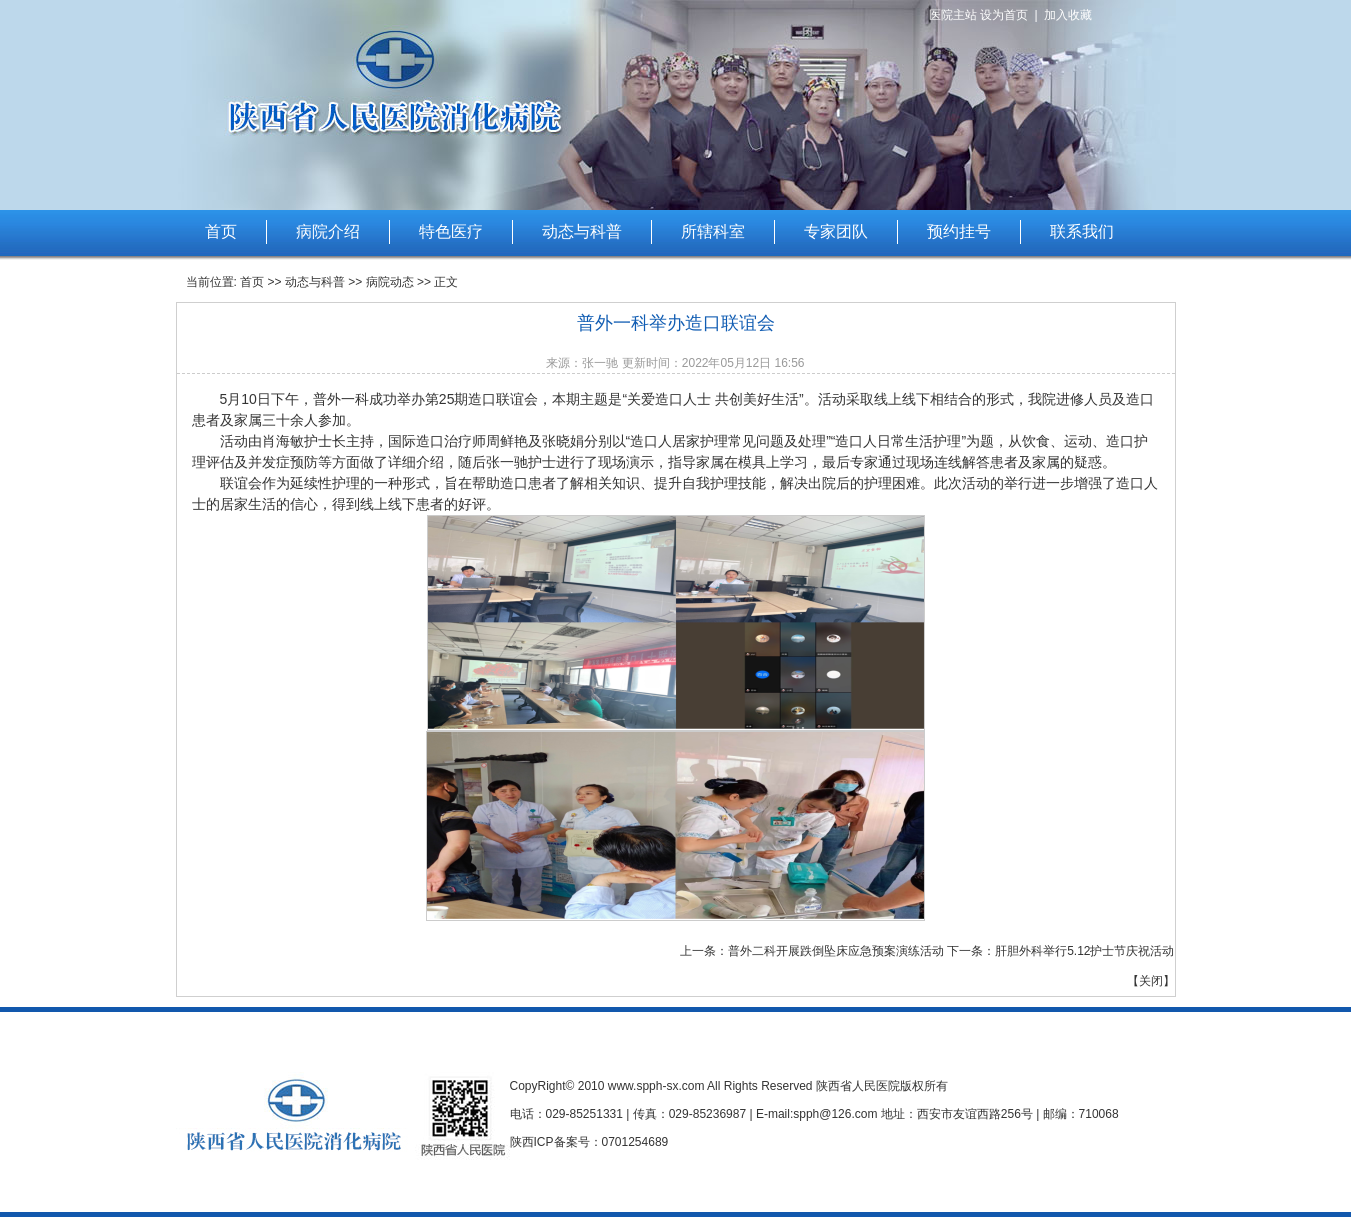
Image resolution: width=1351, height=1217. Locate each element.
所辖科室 (713, 231)
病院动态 (390, 282)
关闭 (1151, 981)
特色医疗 (451, 231)
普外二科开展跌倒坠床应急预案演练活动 (836, 951)
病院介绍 (328, 231)
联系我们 (1082, 231)
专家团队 (836, 231)
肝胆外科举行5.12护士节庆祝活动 (1084, 951)
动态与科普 (582, 231)
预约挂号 (959, 231)
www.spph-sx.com (656, 1086)
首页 (221, 231)
